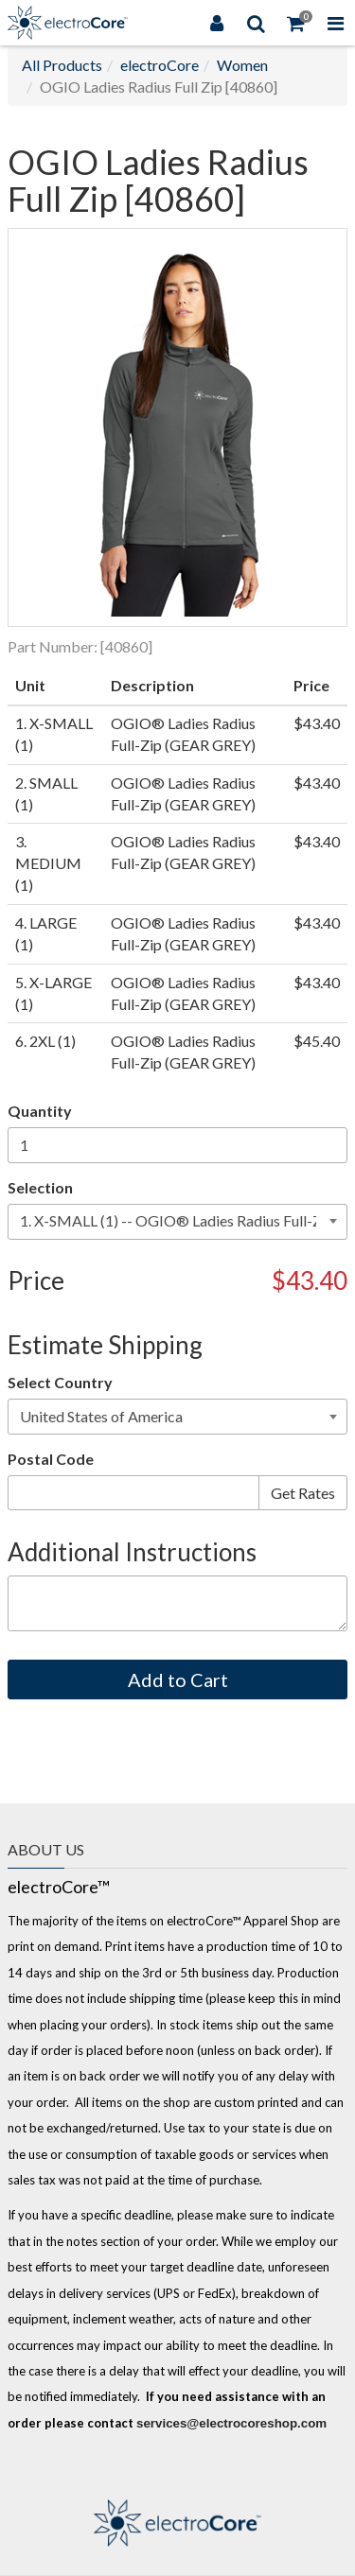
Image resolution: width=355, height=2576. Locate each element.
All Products (62, 65)
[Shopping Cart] (296, 22)
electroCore (159, 65)
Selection (40, 1187)
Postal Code (51, 1459)
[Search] (256, 22)
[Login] (217, 22)
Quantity (40, 1111)
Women (242, 65)
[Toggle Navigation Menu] (335, 22)
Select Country (60, 1382)
